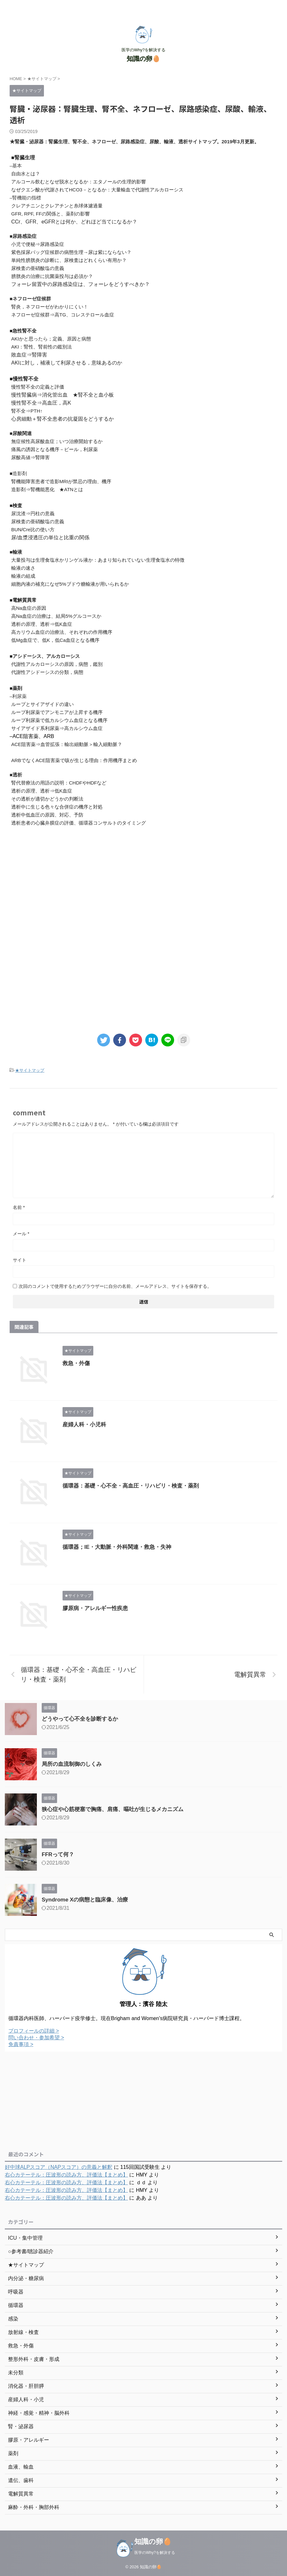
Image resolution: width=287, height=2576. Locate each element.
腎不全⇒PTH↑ (27, 411)
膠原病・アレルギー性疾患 (95, 1608)
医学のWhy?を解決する (154, 2552)
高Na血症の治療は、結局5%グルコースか (56, 616)
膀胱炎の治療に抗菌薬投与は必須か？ (52, 276)
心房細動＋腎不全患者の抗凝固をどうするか (62, 419)
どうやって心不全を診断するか (80, 1719)
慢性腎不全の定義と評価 (37, 387)
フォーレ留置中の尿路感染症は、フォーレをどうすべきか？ (80, 284)
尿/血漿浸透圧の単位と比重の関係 (50, 537)
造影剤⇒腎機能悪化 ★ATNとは (47, 489)
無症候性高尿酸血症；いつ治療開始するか (57, 441)
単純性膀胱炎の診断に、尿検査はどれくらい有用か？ (69, 260)
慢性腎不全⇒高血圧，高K (41, 403)
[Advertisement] (143, 884)
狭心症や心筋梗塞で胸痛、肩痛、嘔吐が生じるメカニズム (112, 1809)
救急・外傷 (76, 1363)
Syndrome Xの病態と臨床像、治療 (85, 1900)
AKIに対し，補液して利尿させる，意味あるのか (66, 362)
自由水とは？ (25, 173)
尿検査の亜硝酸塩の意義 (37, 268)
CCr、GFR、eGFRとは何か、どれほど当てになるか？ (74, 221)
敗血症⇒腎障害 (29, 354)
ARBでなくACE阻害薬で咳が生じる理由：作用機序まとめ (74, 760)
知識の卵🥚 (143, 58)
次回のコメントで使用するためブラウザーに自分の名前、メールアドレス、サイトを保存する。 (115, 1286)
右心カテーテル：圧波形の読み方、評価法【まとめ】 (66, 2174)
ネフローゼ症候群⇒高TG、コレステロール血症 (62, 314)
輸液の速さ (23, 568)
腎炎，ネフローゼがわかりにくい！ (49, 306)
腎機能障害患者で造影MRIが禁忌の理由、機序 (61, 481)
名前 (19, 1207)
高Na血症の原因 (28, 608)
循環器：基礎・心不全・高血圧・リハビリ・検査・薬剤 (131, 1486)
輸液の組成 (23, 576)
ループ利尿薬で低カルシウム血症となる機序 (59, 720)
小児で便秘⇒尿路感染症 (37, 244)
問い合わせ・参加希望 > (36, 2037)
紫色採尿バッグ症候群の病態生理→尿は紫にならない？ (71, 252)
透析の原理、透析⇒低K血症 (41, 624)
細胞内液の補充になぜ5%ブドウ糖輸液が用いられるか (70, 584)
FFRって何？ (58, 1854)
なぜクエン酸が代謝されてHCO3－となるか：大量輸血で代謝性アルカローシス (97, 189)
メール (21, 1233)
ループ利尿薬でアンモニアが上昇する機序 (57, 712)
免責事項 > (20, 2044)
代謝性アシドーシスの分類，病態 (47, 672)
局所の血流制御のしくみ (72, 1764)
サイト (19, 1260)
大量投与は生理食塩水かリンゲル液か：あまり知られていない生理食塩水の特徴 (97, 560)
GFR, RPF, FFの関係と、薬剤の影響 (50, 213)
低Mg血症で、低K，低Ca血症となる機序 (55, 640)
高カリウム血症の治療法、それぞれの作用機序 (61, 632)
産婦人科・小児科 (84, 1425)
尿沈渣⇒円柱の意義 (33, 513)
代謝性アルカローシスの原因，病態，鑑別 (57, 664)
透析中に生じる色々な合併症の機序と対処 (57, 807)
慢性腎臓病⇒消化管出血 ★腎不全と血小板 (62, 395)
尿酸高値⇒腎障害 (30, 457)
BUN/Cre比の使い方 (33, 529)
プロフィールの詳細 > (33, 2031)
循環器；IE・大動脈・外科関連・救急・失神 (117, 1547)
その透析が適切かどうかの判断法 (47, 798)
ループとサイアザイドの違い (42, 704)
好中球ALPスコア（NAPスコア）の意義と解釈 (58, 2167)
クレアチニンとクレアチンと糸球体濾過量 (57, 205)
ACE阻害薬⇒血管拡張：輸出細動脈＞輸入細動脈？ (66, 744)
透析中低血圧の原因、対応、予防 (47, 815)
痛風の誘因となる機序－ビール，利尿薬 (54, 449)
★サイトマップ (29, 1070)
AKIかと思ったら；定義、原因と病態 (51, 338)
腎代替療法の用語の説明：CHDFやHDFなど (59, 782)
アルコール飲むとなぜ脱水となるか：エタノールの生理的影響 (78, 181)
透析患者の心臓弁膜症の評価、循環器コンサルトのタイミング (78, 823)
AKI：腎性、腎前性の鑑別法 (41, 346)
